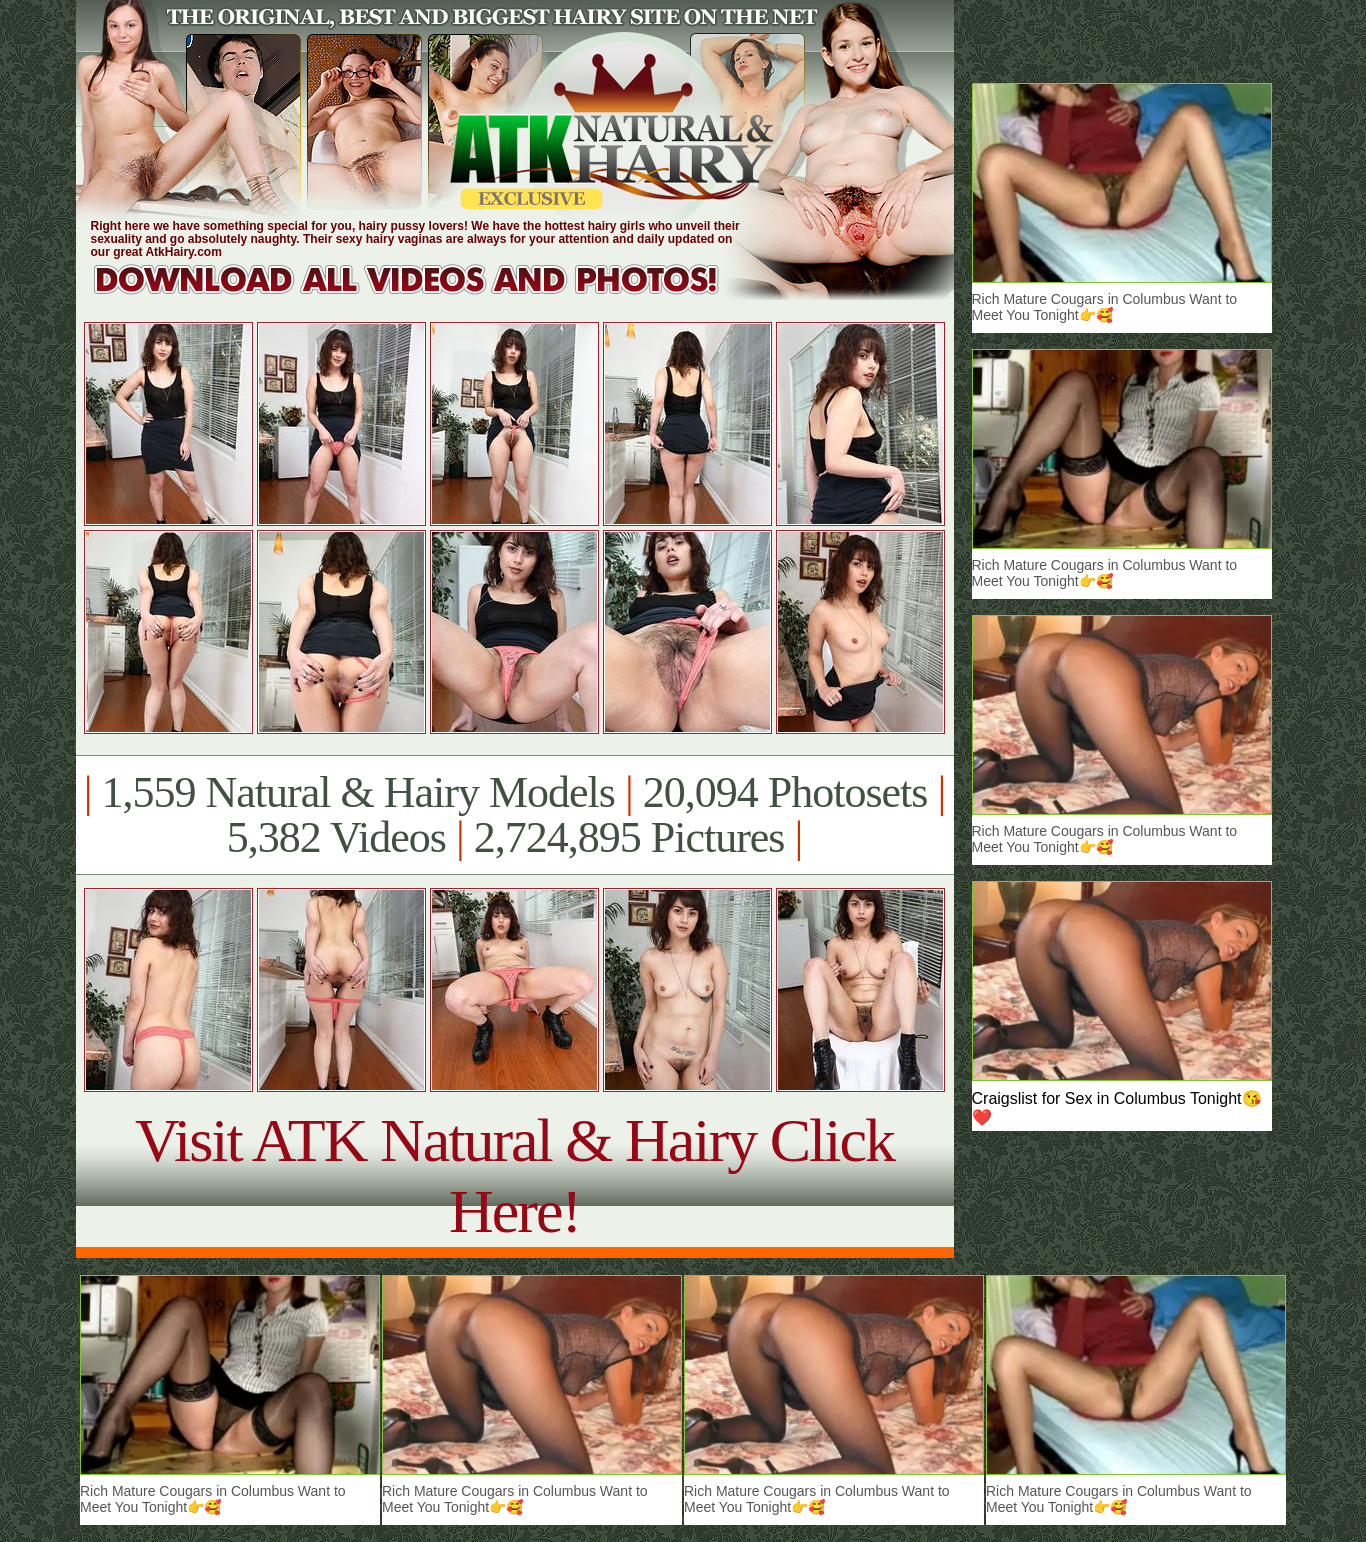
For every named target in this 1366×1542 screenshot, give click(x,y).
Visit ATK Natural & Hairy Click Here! (514, 1175)
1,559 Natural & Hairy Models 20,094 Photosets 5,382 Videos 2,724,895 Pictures (514, 815)
